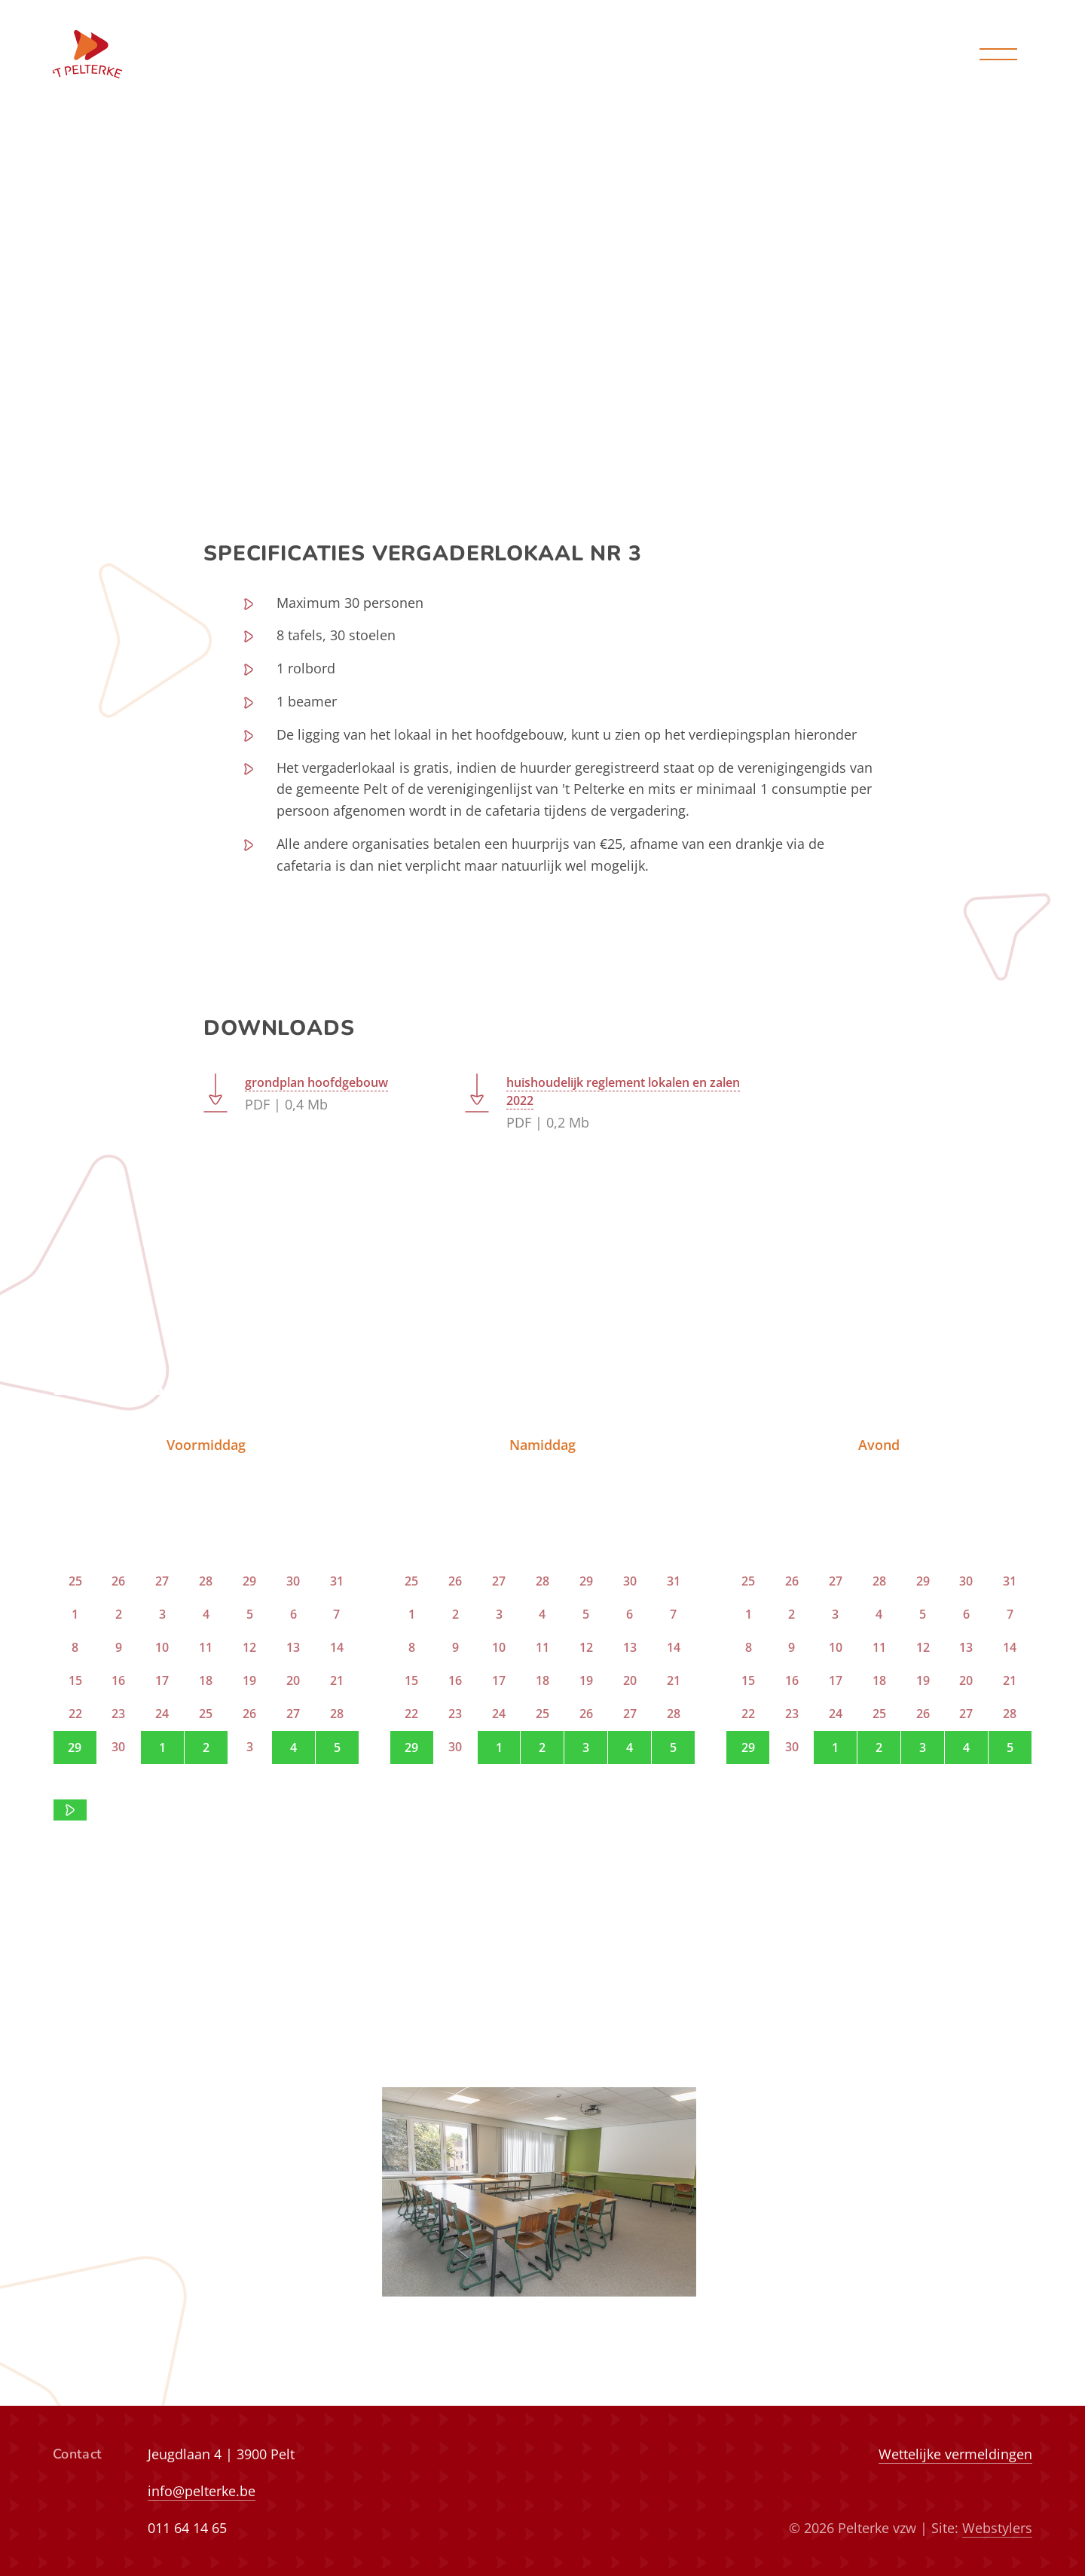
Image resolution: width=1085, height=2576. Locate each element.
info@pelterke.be (201, 2491)
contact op (236, 1809)
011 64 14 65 (187, 2528)
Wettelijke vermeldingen (955, 2454)
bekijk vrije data (542, 351)
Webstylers (997, 2528)
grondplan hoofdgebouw (316, 1082)
